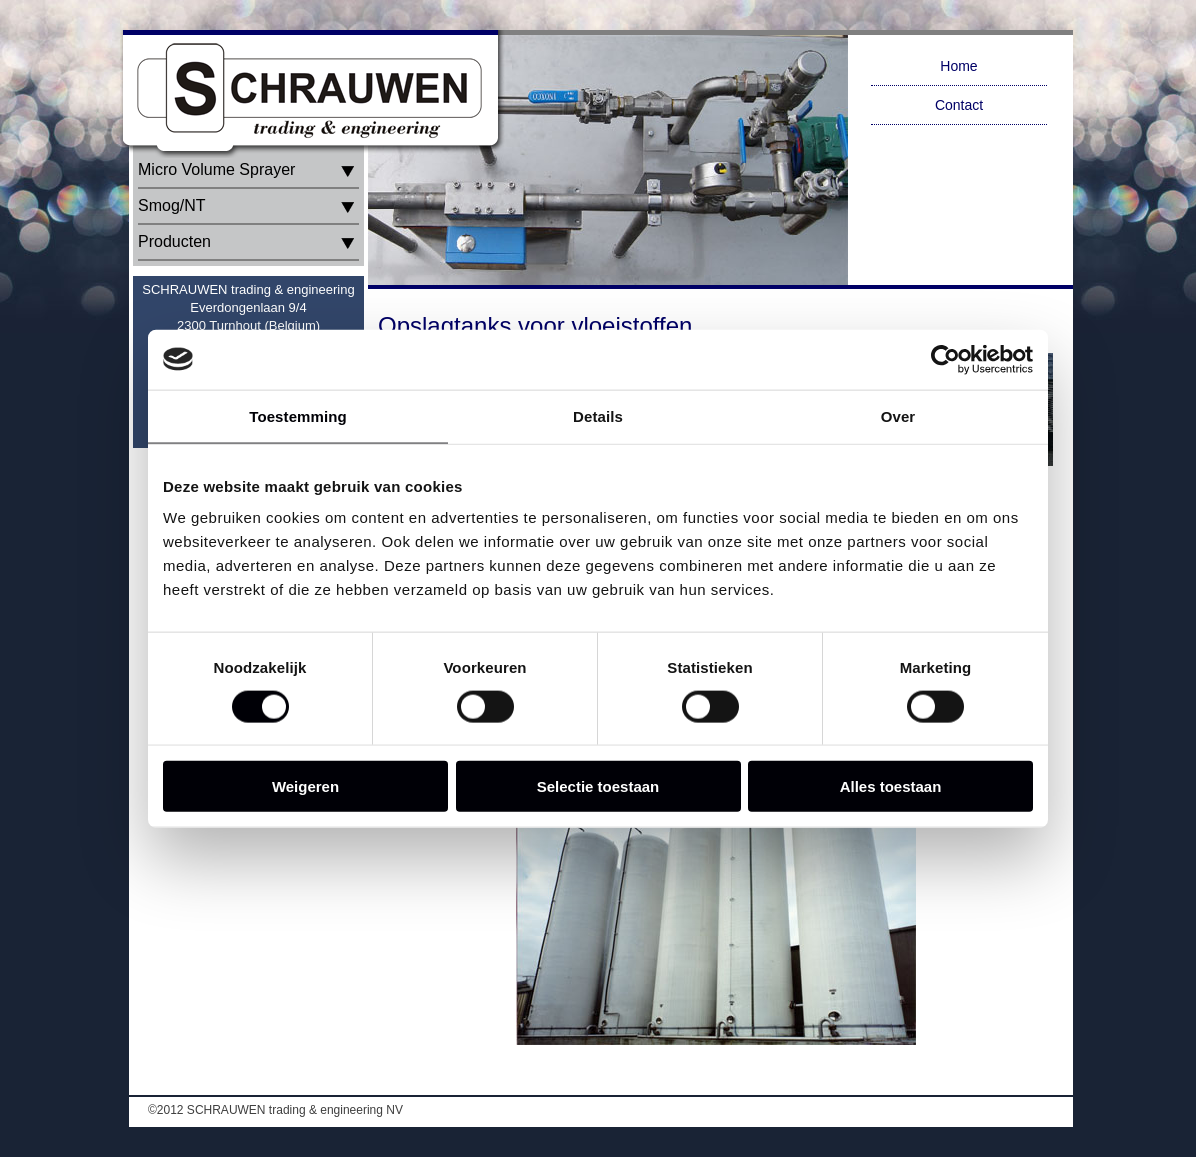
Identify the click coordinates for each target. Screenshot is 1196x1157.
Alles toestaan (891, 786)
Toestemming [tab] (298, 415)
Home (958, 66)
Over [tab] (898, 415)
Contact (959, 105)
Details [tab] (598, 415)
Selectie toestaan (598, 786)
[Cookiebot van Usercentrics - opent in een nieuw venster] (945, 359)
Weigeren (305, 786)
